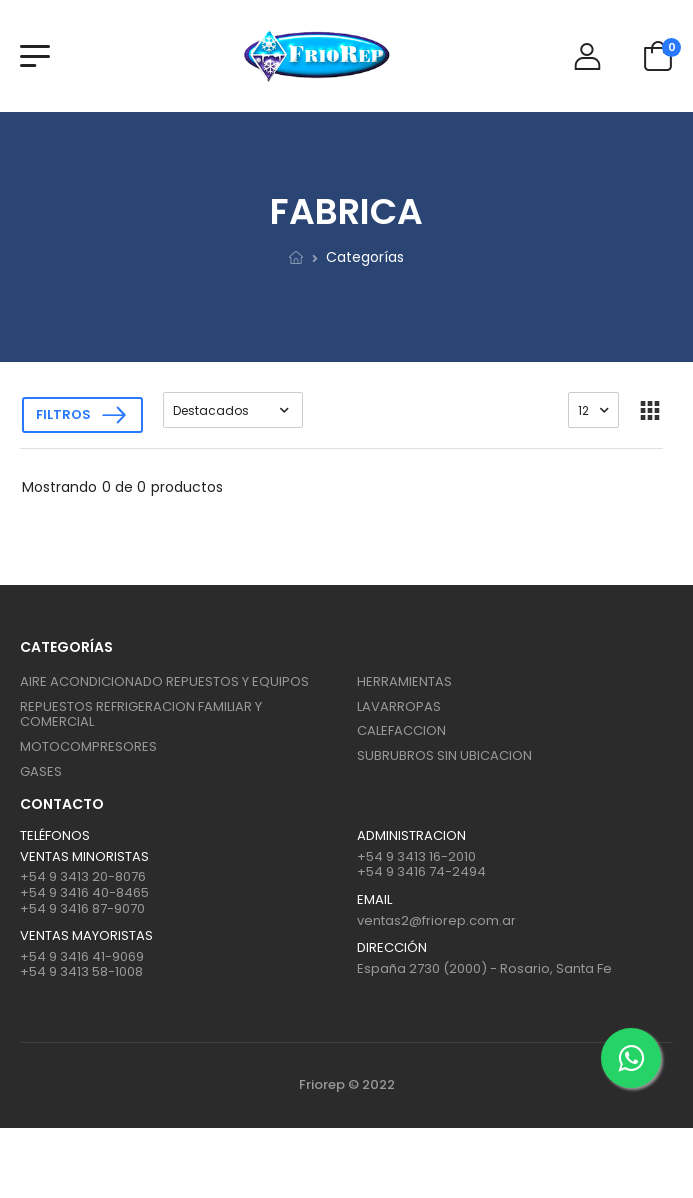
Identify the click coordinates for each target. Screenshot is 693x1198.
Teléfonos (55, 836)
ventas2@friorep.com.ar (436, 920)
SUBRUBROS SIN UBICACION (444, 755)
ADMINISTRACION (411, 836)
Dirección (392, 948)
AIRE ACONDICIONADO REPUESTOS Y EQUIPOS (164, 681)
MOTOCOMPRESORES (88, 746)
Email (374, 900)
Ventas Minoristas (84, 857)
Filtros (63, 414)
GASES (41, 771)
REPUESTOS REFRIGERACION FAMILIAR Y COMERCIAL (141, 714)
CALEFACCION (401, 730)
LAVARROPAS (399, 706)
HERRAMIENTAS (404, 681)
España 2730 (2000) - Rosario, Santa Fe (484, 968)
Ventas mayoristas (86, 936)
